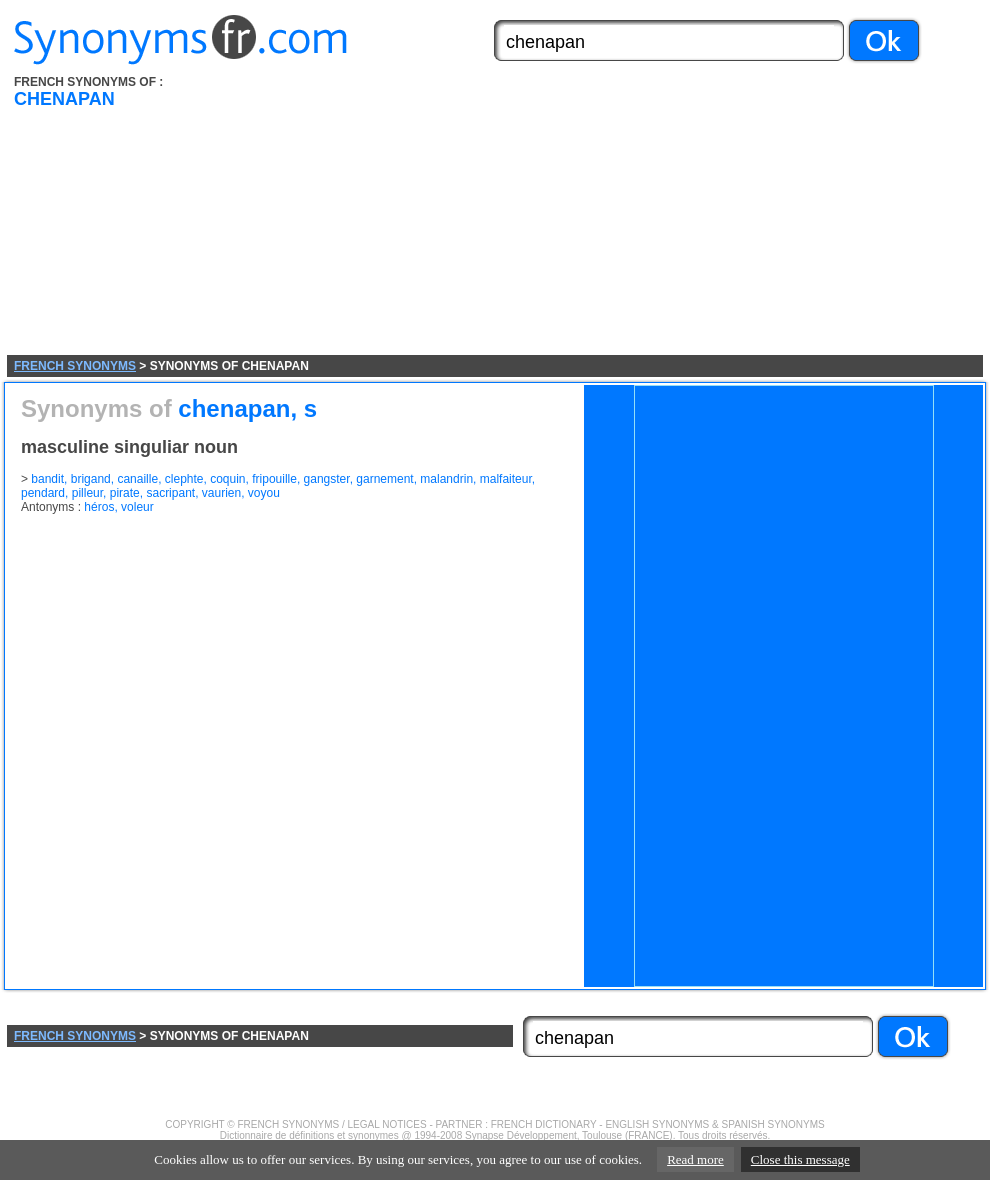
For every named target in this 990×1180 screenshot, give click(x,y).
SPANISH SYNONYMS (773, 1124)
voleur (137, 507)
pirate (125, 493)
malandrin (446, 479)
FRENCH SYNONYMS (75, 366)
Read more (695, 1159)
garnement (384, 479)
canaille (137, 479)
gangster (327, 479)
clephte (184, 479)
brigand (91, 479)
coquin (227, 479)
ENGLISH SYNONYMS (657, 1124)
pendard (43, 493)
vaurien (221, 493)
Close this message (800, 1159)
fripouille (274, 479)
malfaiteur (506, 479)
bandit (47, 479)
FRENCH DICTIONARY (544, 1124)
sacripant (170, 493)
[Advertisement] (506, 215)
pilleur (87, 493)
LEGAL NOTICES (387, 1124)
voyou (264, 493)
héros (99, 507)
